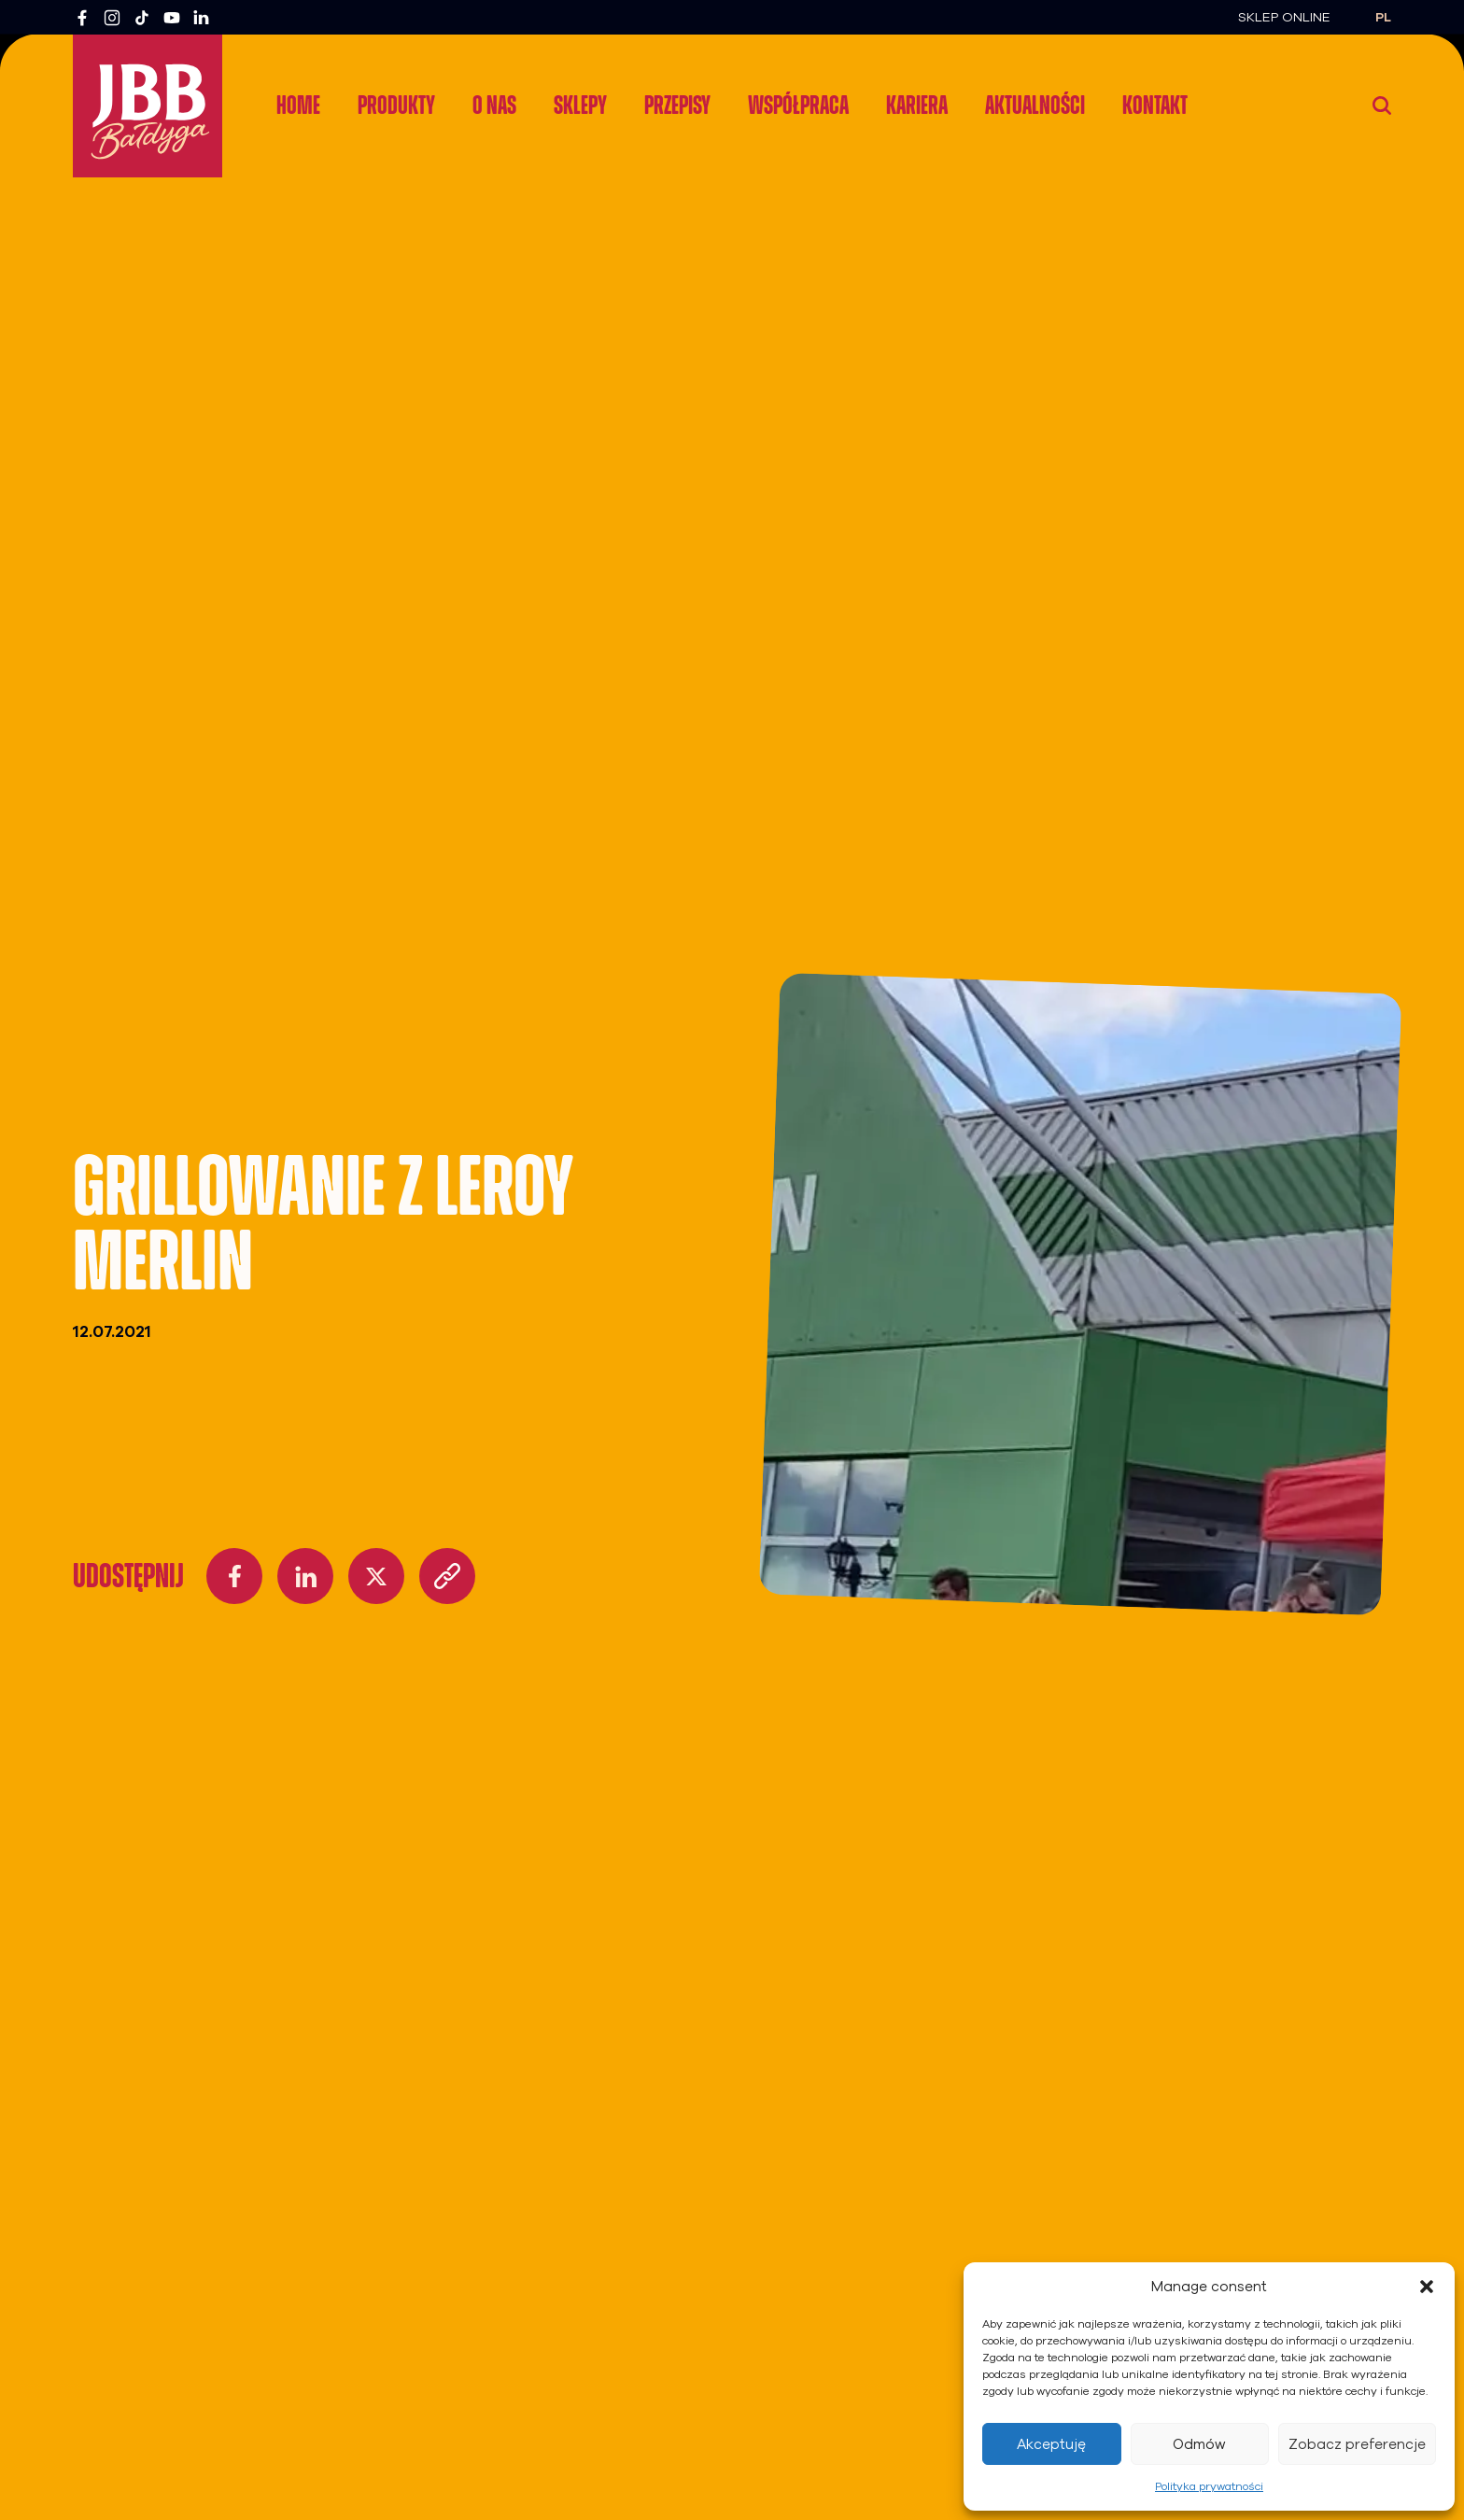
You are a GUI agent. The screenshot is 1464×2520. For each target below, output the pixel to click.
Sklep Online (1284, 17)
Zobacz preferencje (1357, 2444)
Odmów (1199, 2444)
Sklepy (580, 105)
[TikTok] (142, 17)
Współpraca (798, 105)
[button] (1426, 2286)
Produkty (396, 105)
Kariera (917, 105)
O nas (494, 105)
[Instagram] (112, 17)
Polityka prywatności (1209, 2486)
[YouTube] (171, 17)
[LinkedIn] (201, 17)
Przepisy (677, 105)
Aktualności (1035, 105)
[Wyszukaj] (1381, 105)
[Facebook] (82, 17)
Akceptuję (1051, 2444)
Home (298, 105)
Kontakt (1155, 105)
